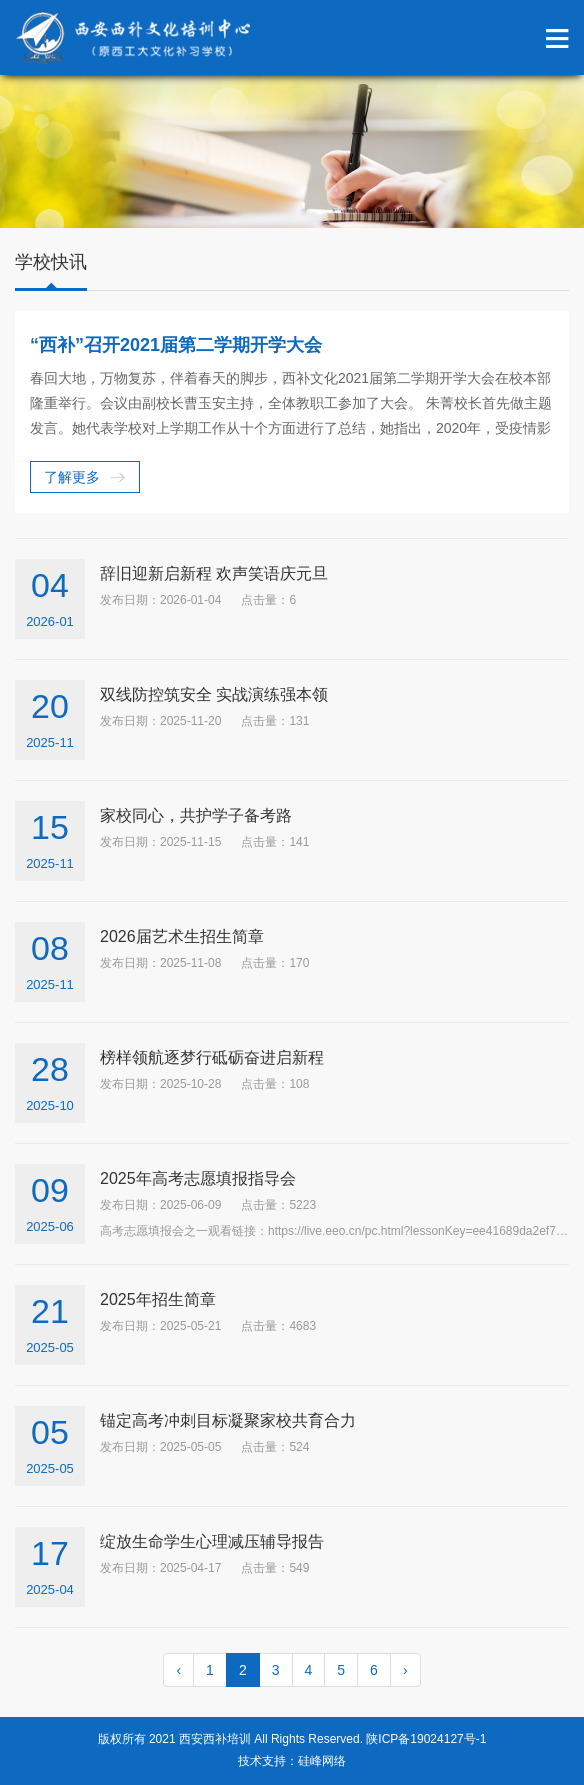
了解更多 (72, 477)
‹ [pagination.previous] (178, 1670)
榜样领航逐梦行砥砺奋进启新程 (212, 1057)
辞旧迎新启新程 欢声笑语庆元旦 (214, 573)
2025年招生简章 (158, 1299)
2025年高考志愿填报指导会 (198, 1178)
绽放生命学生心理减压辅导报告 (212, 1541)
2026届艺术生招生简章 (182, 936)
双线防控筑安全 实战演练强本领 (214, 694)
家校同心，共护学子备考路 (196, 815)
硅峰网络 (322, 1761)
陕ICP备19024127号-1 (426, 1739)
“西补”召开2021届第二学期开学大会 (176, 345)
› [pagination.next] (405, 1670)
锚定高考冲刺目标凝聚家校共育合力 (228, 1420)
